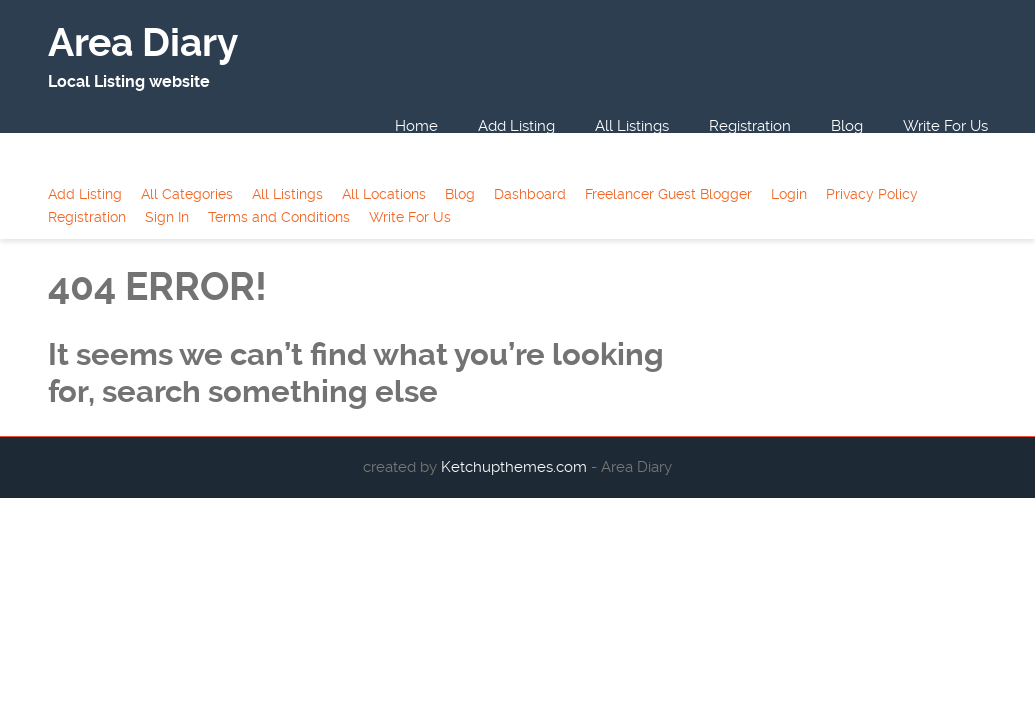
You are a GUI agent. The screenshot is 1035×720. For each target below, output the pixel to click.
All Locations (384, 194)
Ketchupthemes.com (516, 467)
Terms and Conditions (279, 217)
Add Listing (516, 126)
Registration (750, 126)
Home (416, 126)
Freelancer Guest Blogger (668, 194)
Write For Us (945, 126)
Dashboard (530, 194)
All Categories (187, 194)
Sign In (167, 217)
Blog (847, 126)
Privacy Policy (872, 194)
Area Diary (143, 43)
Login (789, 194)
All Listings (632, 126)
